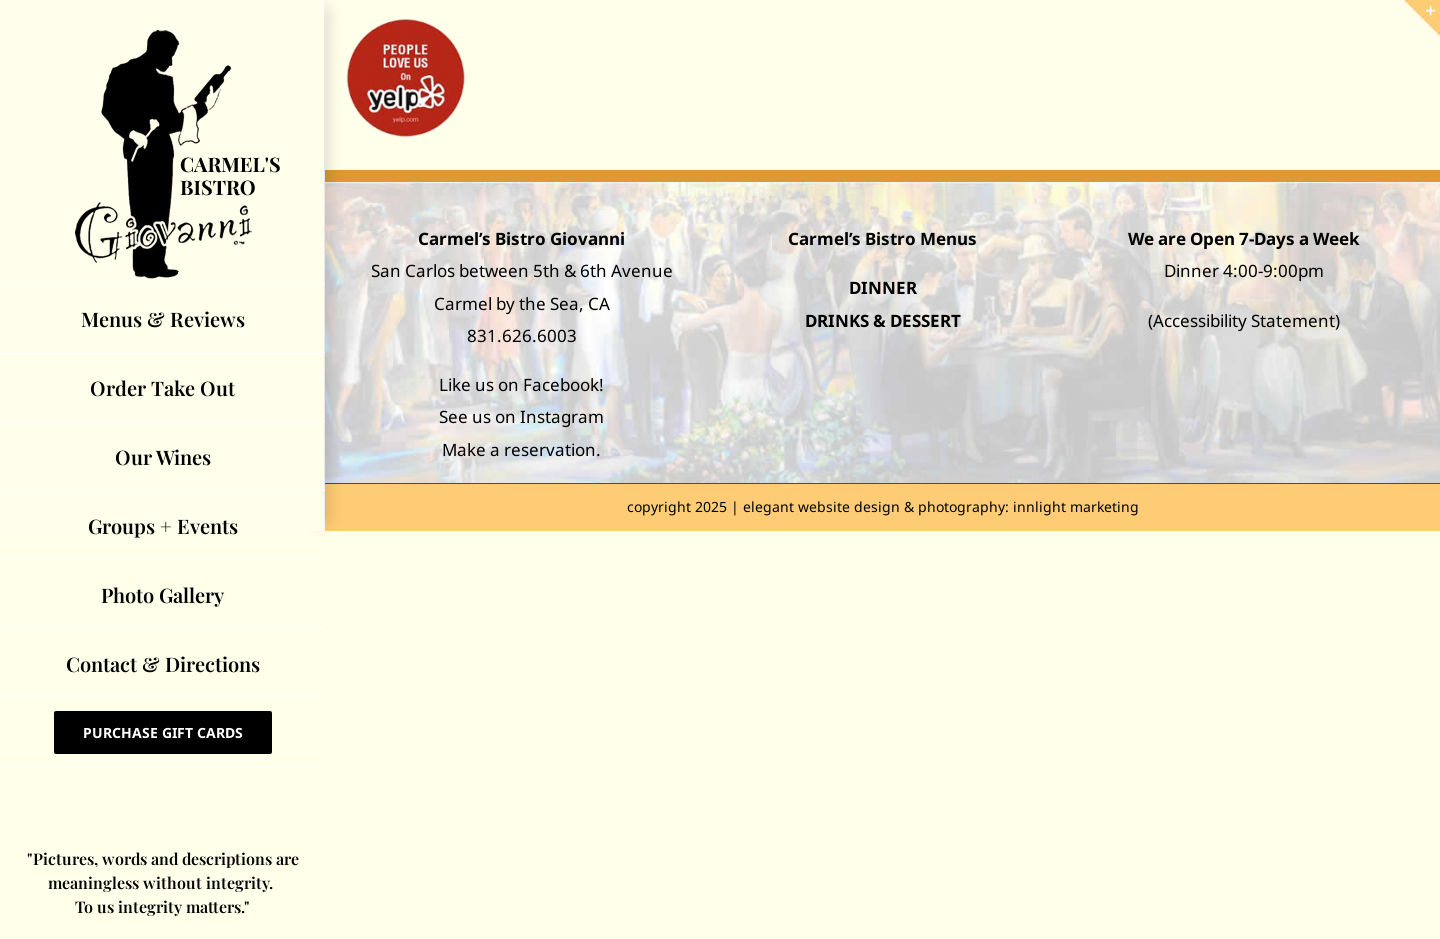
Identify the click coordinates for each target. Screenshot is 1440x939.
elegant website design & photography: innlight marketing (941, 506)
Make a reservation (519, 449)
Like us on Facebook (519, 384)
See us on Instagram (521, 416)
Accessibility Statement (1244, 320)
